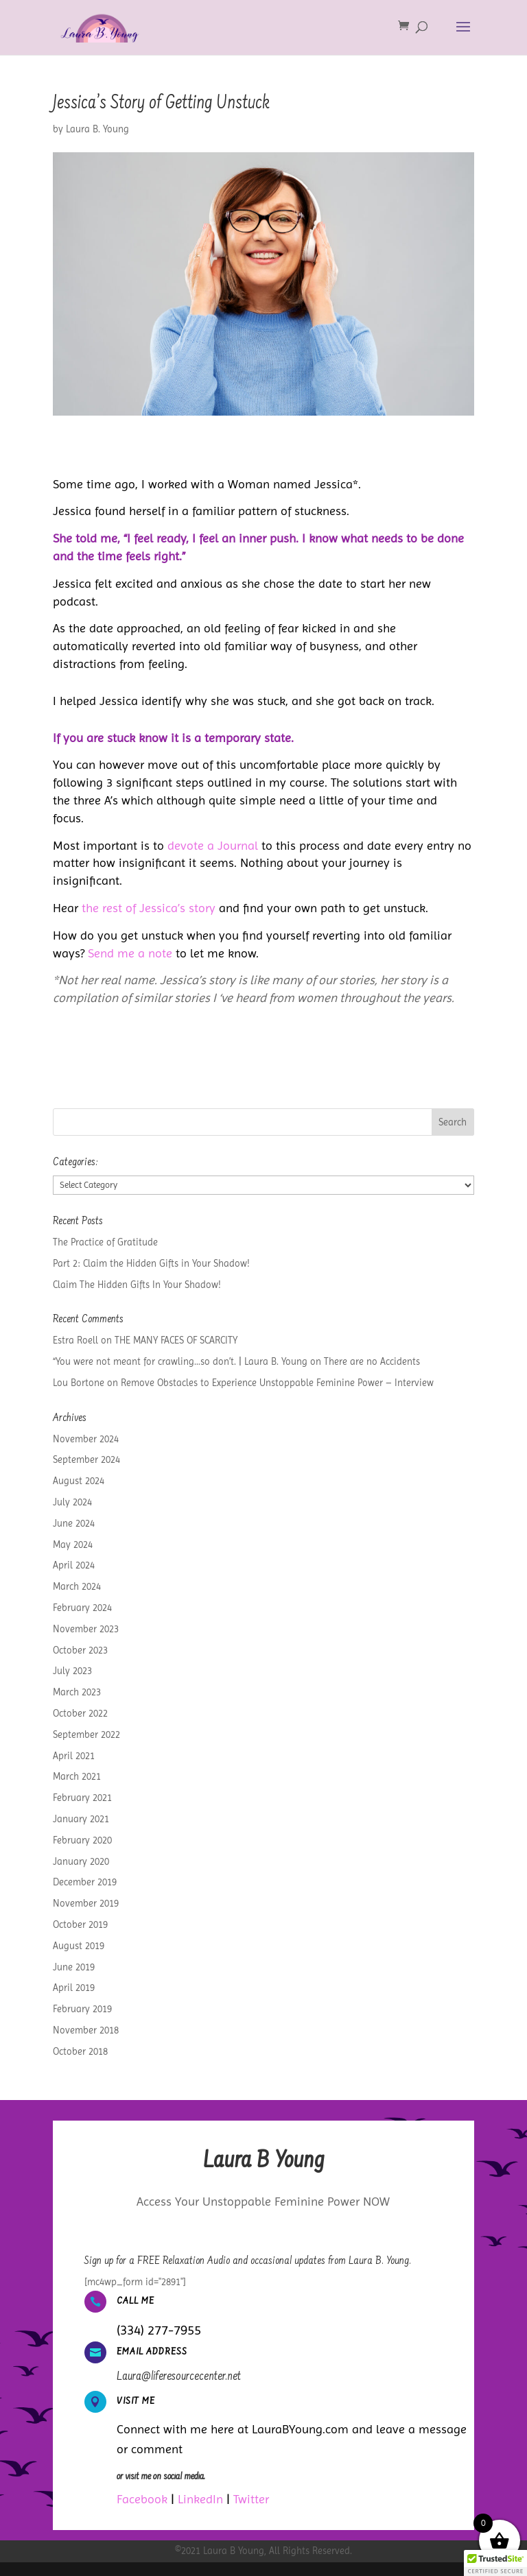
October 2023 (80, 1650)
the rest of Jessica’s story (148, 908)
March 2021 (77, 1776)
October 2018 (80, 2051)
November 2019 (86, 1903)
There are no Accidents (372, 1361)
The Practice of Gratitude (105, 1242)
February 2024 (82, 1607)
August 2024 (78, 1480)
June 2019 (74, 1966)
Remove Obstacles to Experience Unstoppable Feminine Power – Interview (277, 1382)
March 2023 (77, 1691)
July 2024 (72, 1501)
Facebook (142, 2499)
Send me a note (130, 953)
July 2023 (72, 1670)
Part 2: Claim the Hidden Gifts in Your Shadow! (151, 1263)
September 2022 (86, 1734)
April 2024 (74, 1565)
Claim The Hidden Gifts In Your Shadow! (137, 1284)
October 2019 (80, 1924)
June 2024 (74, 1523)
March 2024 (77, 1586)
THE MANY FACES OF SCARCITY (176, 1340)
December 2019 (85, 1881)
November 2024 (86, 1438)
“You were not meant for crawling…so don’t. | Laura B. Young (180, 1361)
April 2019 (74, 1987)
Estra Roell (75, 1340)
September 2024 (86, 1459)
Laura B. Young (97, 128)
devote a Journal (212, 845)
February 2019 (82, 2008)
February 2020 (82, 1840)
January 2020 (81, 1861)
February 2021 (82, 1797)
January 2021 (81, 1818)
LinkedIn (200, 2499)
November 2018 (86, 2030)
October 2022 (80, 1713)
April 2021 (74, 1755)
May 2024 (73, 1544)
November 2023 (86, 1628)
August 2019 (78, 1945)
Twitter (251, 2499)
